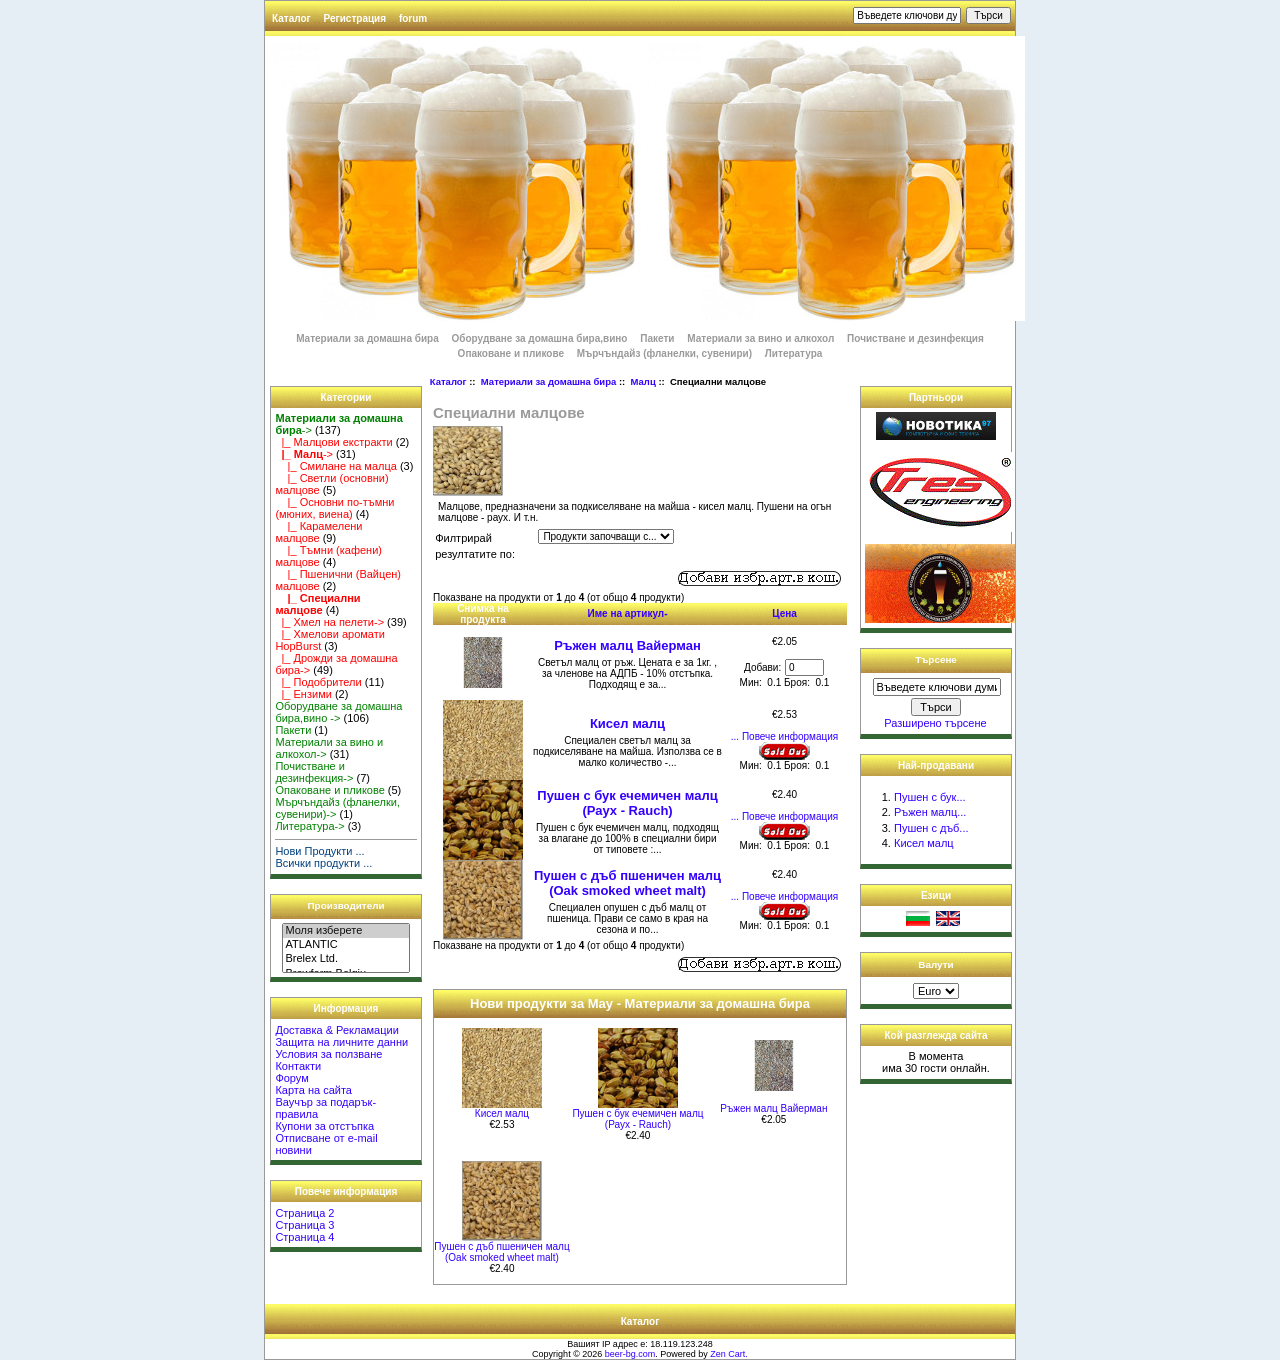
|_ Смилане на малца (335, 466)
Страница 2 (304, 1213)
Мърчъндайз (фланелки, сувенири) (664, 353)
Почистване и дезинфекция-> (314, 772)
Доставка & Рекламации (336, 1030)
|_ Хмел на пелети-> (329, 622)
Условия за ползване (328, 1054)
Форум (291, 1078)
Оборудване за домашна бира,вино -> (338, 712)
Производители (346, 905)
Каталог (291, 18)
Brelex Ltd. (345, 959)
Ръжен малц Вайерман (627, 645)
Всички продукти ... (323, 863)
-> (304, 454)
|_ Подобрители (318, 682)
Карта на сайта (313, 1090)
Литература (794, 353)
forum (413, 18)
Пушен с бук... (930, 797)
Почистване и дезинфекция (915, 338)
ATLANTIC (345, 945)
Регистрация (355, 18)
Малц (643, 381)
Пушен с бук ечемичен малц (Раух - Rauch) (627, 803)
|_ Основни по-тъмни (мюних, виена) (334, 508)
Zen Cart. (729, 1354)
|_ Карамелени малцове (318, 532)
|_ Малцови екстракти (333, 442)
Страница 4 (304, 1237)
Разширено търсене (935, 723)
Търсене (936, 659)
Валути (935, 964)
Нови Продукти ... (319, 851)
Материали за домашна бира (548, 381)
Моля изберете (345, 931)
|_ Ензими (303, 694)
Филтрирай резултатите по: (475, 546)
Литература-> (309, 826)
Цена (784, 613)
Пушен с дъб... (931, 828)
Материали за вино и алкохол (760, 338)
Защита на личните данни (341, 1042)
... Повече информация (784, 736)
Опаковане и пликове (511, 353)
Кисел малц (627, 723)
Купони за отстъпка (324, 1126)
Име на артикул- (628, 613)
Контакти (298, 1066)
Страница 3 (304, 1225)
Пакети (657, 338)
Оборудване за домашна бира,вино (541, 338)
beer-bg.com (630, 1354)
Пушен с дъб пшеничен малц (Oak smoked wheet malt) (627, 883)
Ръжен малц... (930, 812)
